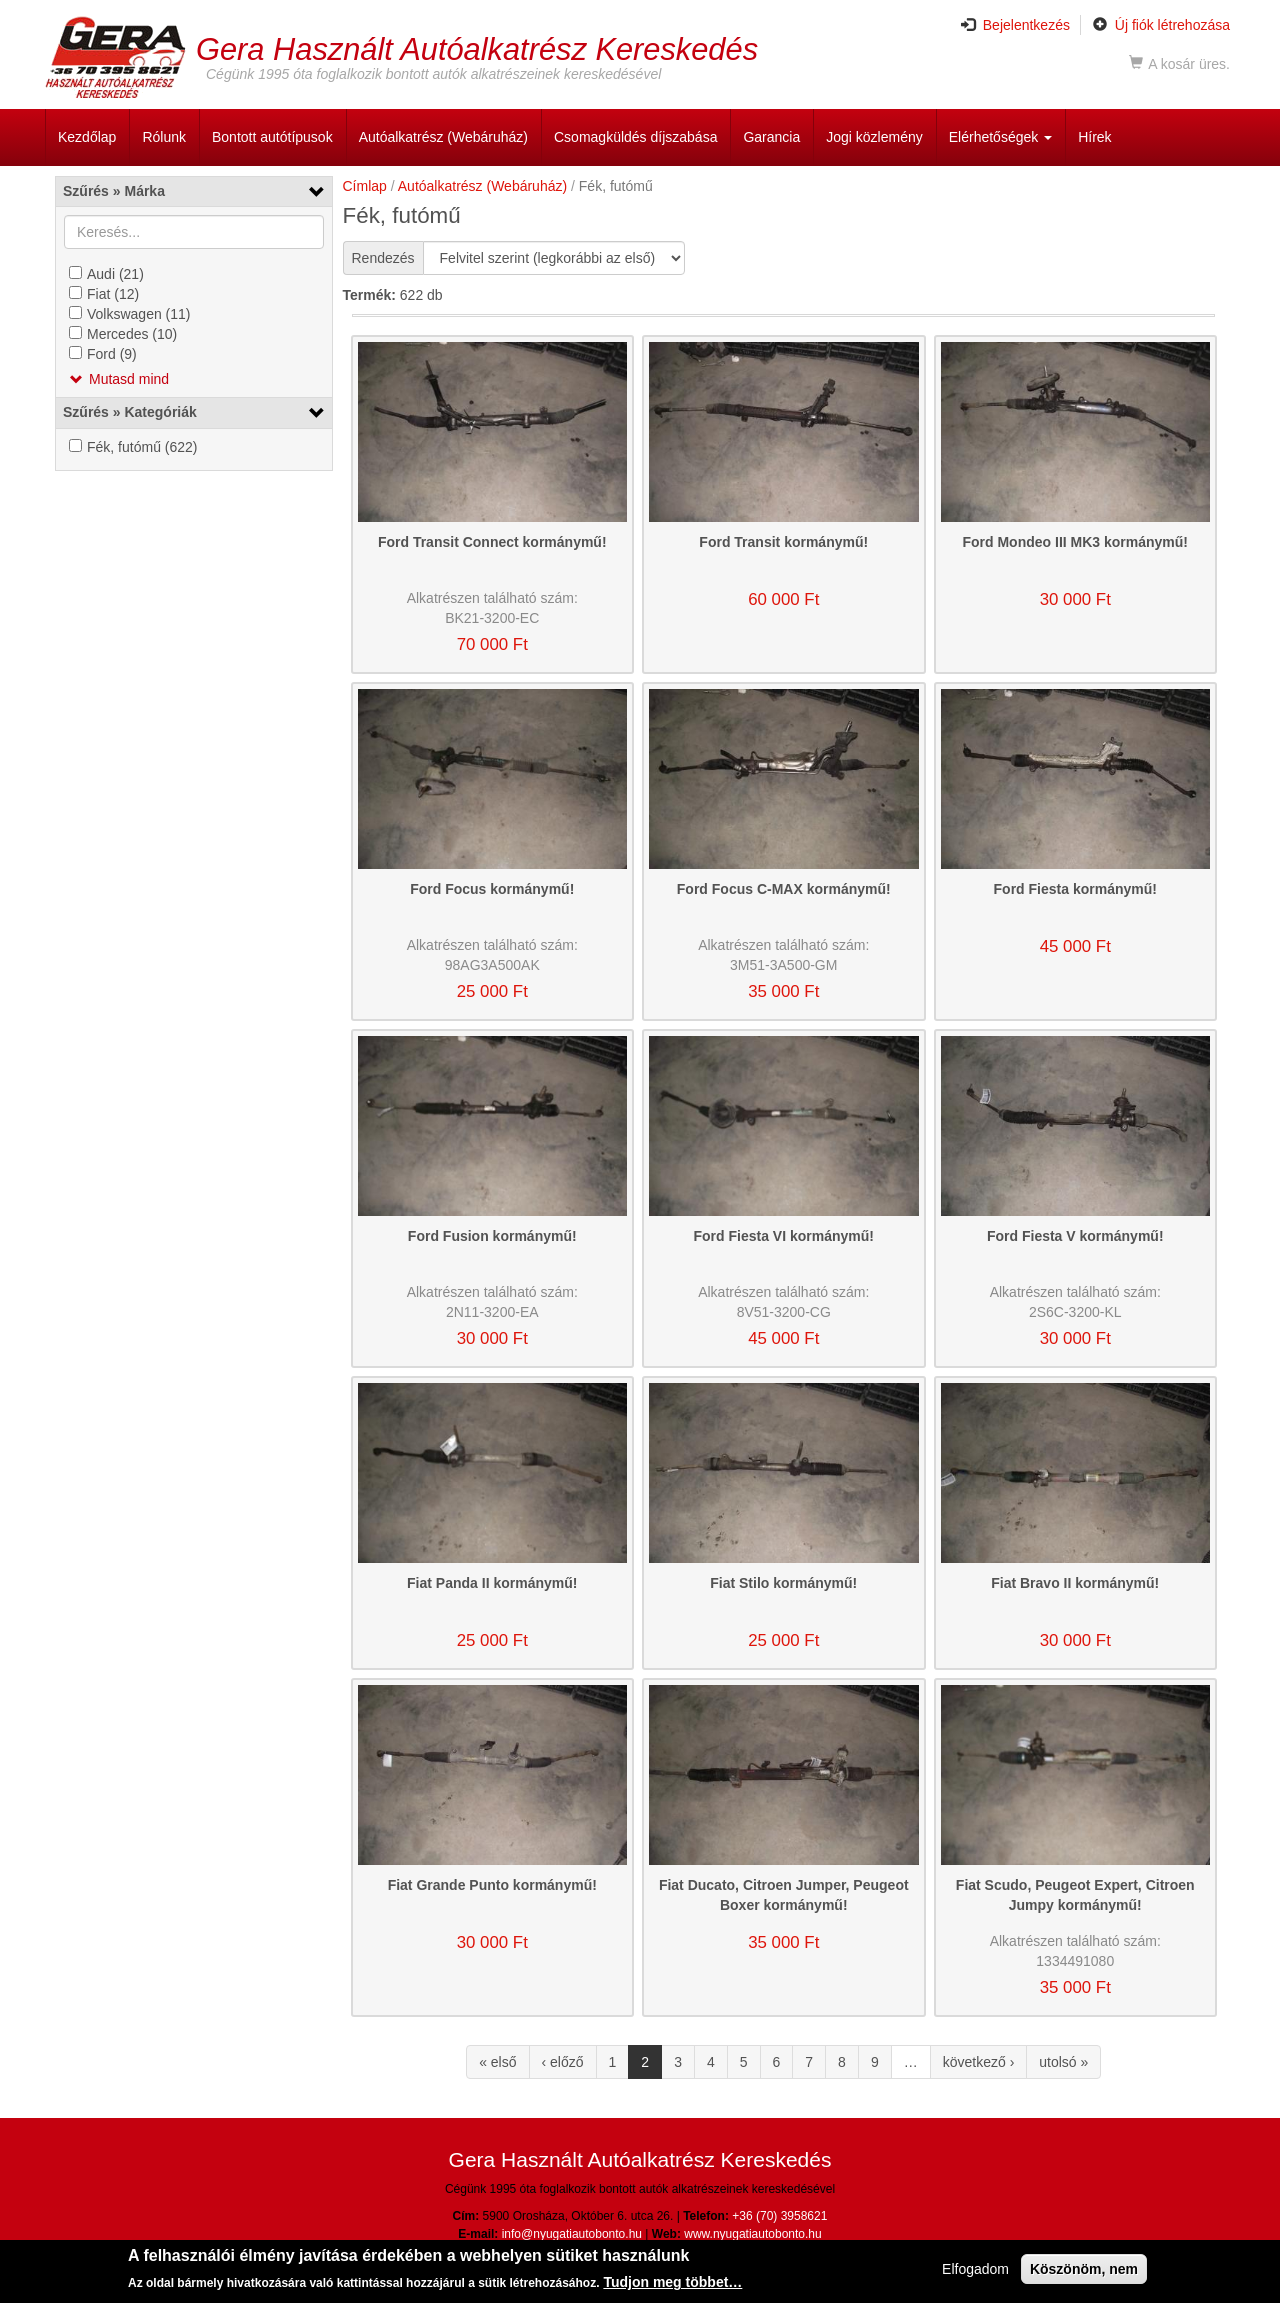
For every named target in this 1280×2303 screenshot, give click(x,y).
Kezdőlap (87, 137)
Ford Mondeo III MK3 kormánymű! (1075, 542)
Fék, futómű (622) (142, 447)
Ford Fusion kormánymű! (492, 1236)
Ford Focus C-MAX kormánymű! (784, 889)
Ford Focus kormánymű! (492, 889)
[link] (194, 191)
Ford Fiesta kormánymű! (1075, 889)
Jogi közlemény (874, 137)
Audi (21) (115, 274)
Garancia (771, 137)
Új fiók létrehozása (1161, 25)
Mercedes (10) (132, 334)
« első (497, 2062)
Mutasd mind (129, 379)
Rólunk (164, 137)
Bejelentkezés (1015, 25)
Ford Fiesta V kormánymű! (1075, 1236)
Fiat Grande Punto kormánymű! (492, 1885)
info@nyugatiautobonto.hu (572, 2234)
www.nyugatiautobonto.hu (752, 2234)
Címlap (365, 186)
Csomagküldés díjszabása (635, 137)
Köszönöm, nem (1084, 2272)
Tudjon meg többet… (672, 2285)
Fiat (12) (113, 294)
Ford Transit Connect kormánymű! (492, 542)
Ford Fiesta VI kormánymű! (784, 1236)
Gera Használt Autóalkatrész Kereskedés (477, 48)
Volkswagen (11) (139, 314)
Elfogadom (975, 2272)
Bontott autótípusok (272, 137)
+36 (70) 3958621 (779, 2216)
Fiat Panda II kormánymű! (492, 1583)
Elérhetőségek (1000, 137)
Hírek (1094, 137)
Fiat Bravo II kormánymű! (1075, 1583)
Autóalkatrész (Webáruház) (443, 137)
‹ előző (563, 2062)
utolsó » (1063, 2062)
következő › (979, 2062)
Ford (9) (112, 354)
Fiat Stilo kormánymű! (783, 1583)
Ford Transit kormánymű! (783, 542)
